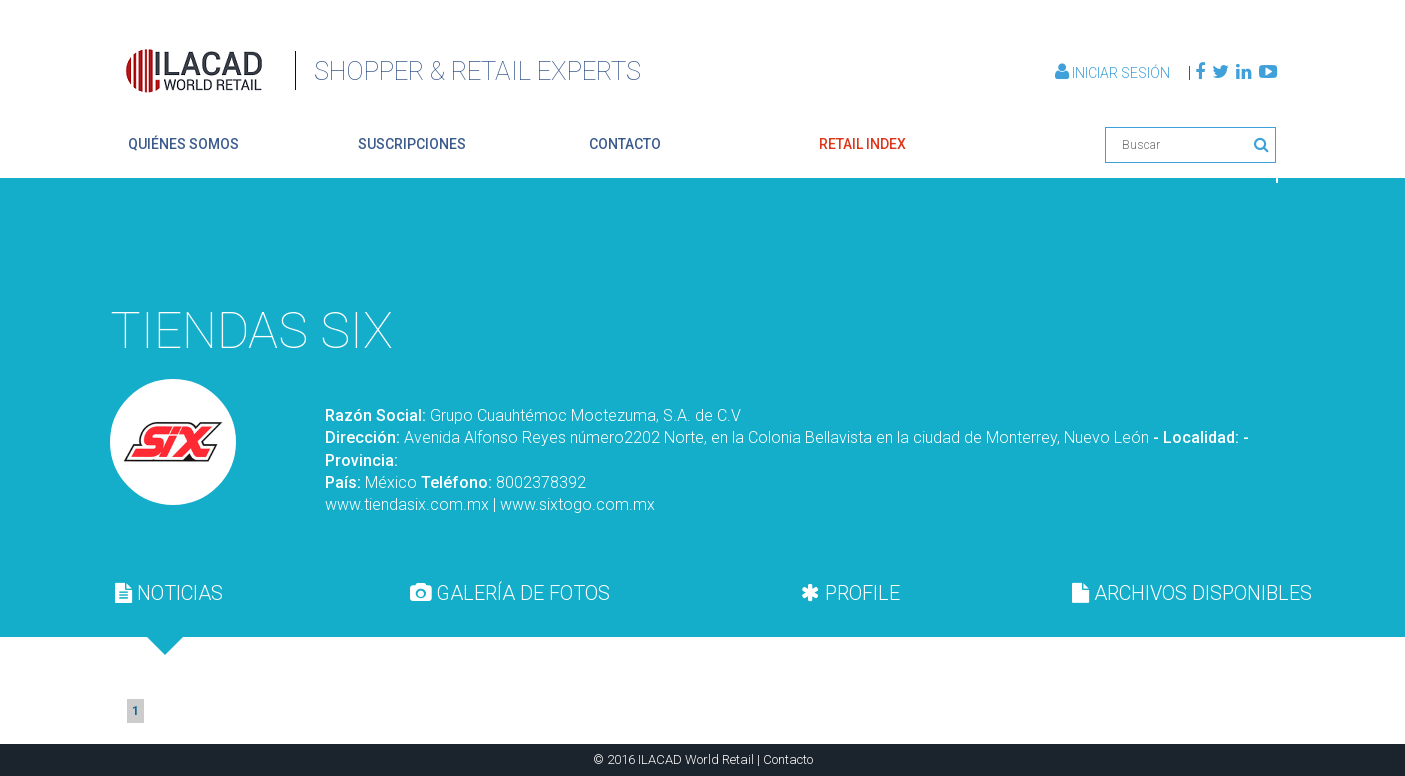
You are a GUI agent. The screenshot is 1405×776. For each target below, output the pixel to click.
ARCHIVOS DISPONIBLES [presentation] (1192, 593)
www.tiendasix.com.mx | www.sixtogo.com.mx (490, 504)
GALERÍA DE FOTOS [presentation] (510, 593)
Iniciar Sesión (1114, 73)
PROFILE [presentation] (850, 593)
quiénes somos (183, 144)
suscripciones (412, 144)
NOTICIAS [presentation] (169, 593)
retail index (862, 144)
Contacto (788, 759)
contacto (625, 144)
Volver (1230, 245)
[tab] (168, 593)
